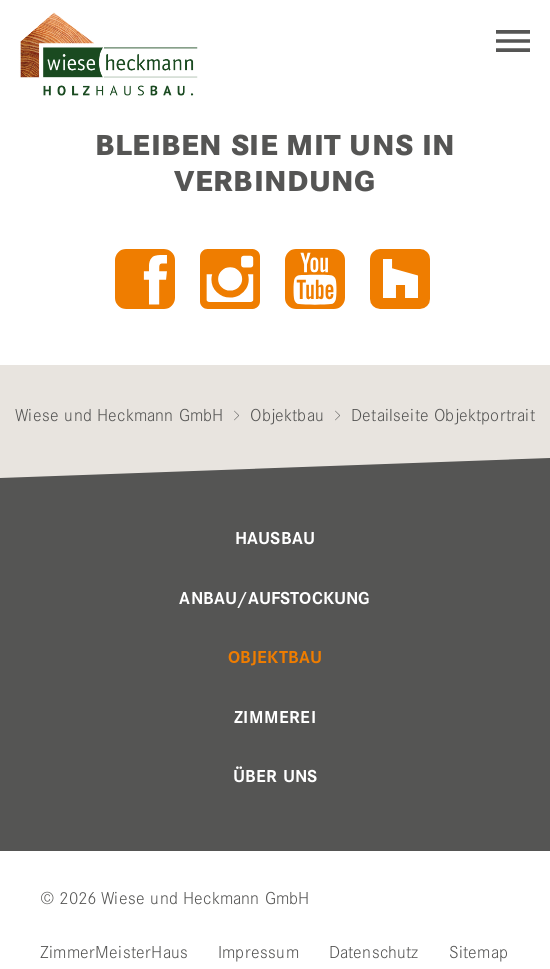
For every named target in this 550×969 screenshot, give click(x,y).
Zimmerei (274, 718)
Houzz (400, 279)
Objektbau (287, 415)
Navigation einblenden (513, 41)
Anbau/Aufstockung (274, 599)
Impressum (258, 952)
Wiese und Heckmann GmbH (119, 415)
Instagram (230, 279)
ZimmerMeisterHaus (114, 952)
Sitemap (478, 952)
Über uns (275, 777)
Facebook (145, 279)
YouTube (315, 279)
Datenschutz (374, 952)
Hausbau (275, 539)
